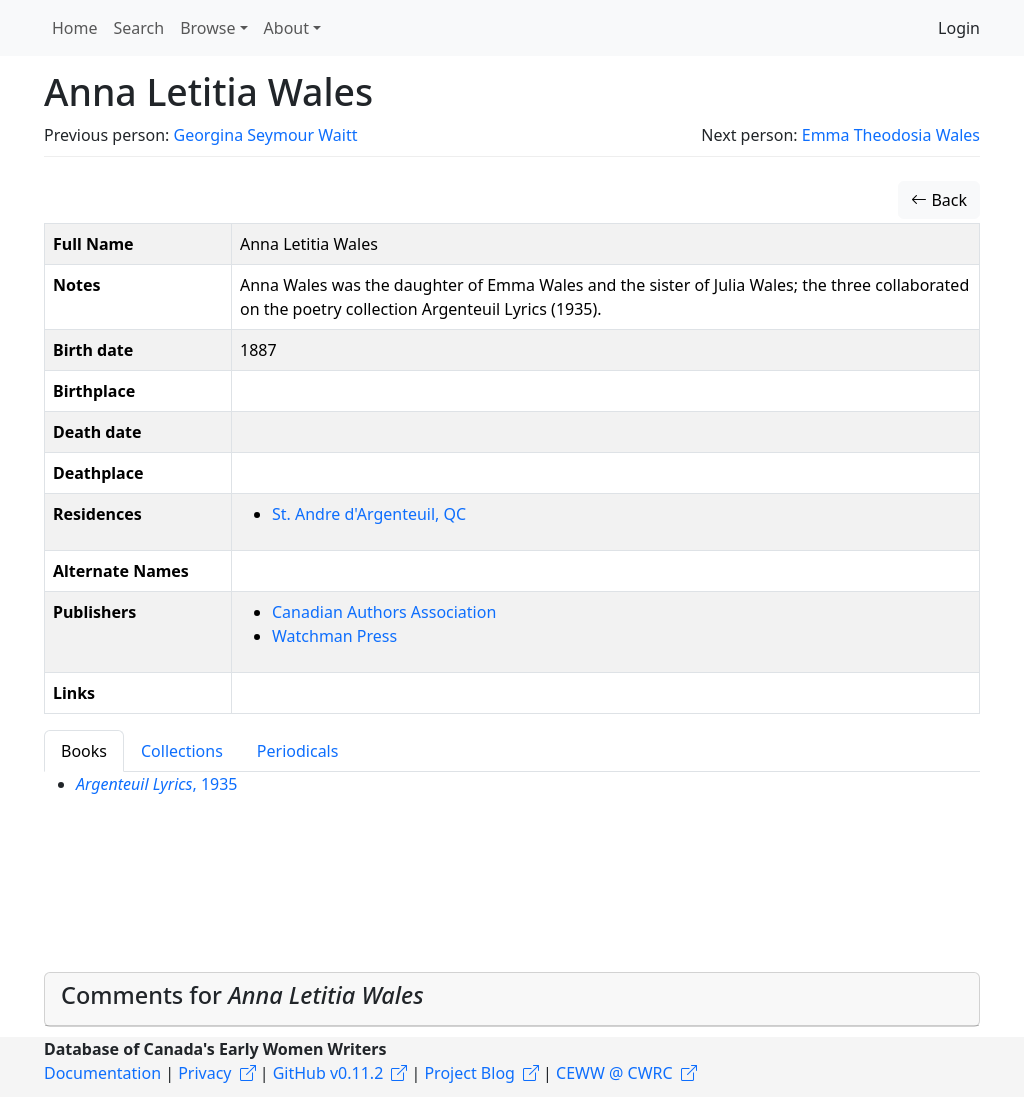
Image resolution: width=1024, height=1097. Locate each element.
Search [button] (139, 28)
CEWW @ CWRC (614, 1073)
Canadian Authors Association (384, 612)
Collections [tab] (182, 751)
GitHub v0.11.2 (328, 1073)
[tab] (512, 999)
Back (939, 200)
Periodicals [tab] (298, 751)
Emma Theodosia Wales (891, 135)
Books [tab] (84, 751)
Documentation (102, 1073)
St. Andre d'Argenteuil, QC (369, 514)
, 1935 (157, 784)
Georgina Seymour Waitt (265, 135)
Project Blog (469, 1073)
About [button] (286, 28)
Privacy (204, 1073)
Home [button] (75, 28)
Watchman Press (334, 636)
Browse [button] (207, 28)
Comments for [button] (242, 995)
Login (959, 28)
